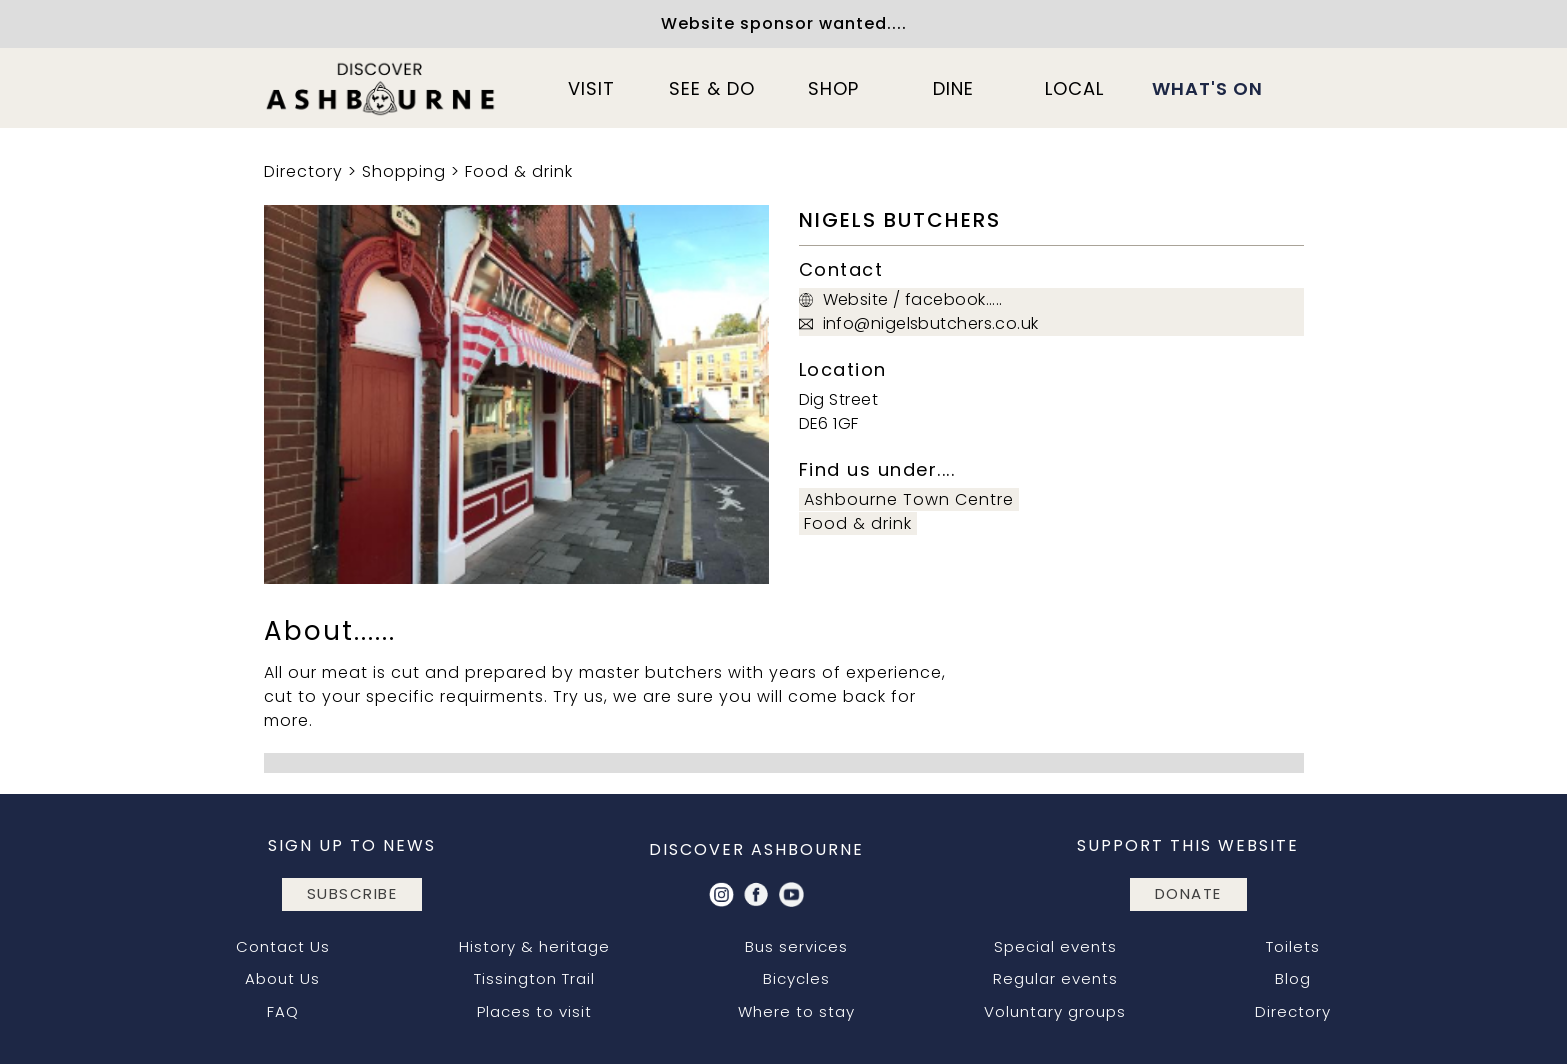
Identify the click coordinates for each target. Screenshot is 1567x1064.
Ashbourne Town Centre (909, 499)
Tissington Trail (534, 978)
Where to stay (796, 1011)
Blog (1293, 978)
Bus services (796, 946)
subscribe (352, 893)
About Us (282, 978)
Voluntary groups (1055, 1011)
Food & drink (519, 171)
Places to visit (534, 1011)
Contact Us (283, 946)
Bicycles (796, 978)
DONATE (1188, 893)
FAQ (283, 1011)
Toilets (1293, 946)
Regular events (1055, 978)
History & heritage (534, 946)
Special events (1055, 946)
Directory (303, 171)
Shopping (404, 171)
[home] (382, 88)
